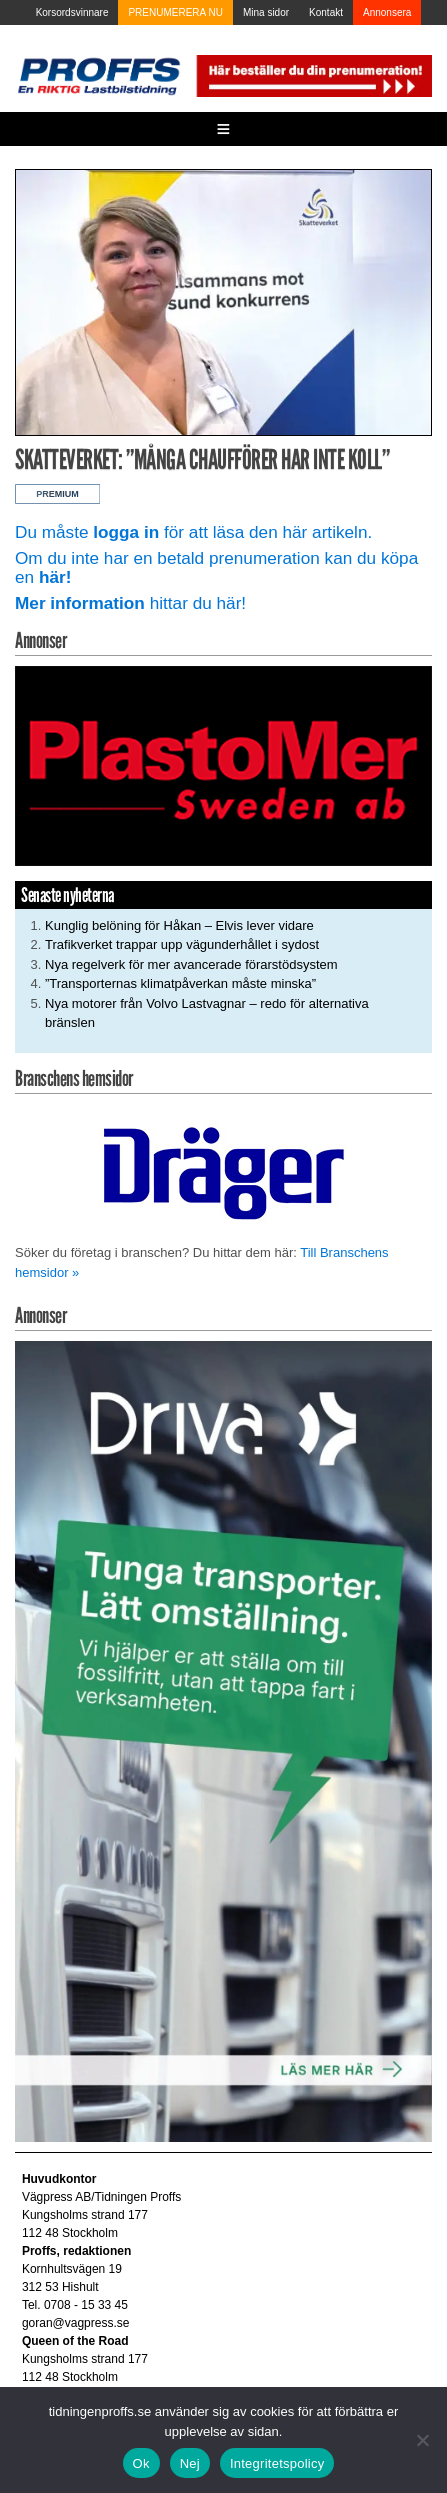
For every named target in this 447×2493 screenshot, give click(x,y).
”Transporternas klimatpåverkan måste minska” (180, 983)
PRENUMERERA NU (175, 12)
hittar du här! (130, 603)
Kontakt (326, 12)
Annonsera (387, 12)
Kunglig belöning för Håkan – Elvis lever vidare (179, 925)
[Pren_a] (312, 74)
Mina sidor (266, 12)
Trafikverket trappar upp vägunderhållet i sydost (182, 944)
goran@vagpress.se (76, 2323)
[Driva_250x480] (223, 1740)
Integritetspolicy (277, 2463)
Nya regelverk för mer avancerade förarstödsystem (191, 964)
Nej (190, 2463)
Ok (141, 2463)
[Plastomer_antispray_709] (223, 764)
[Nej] (422, 2440)
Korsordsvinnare (72, 12)
